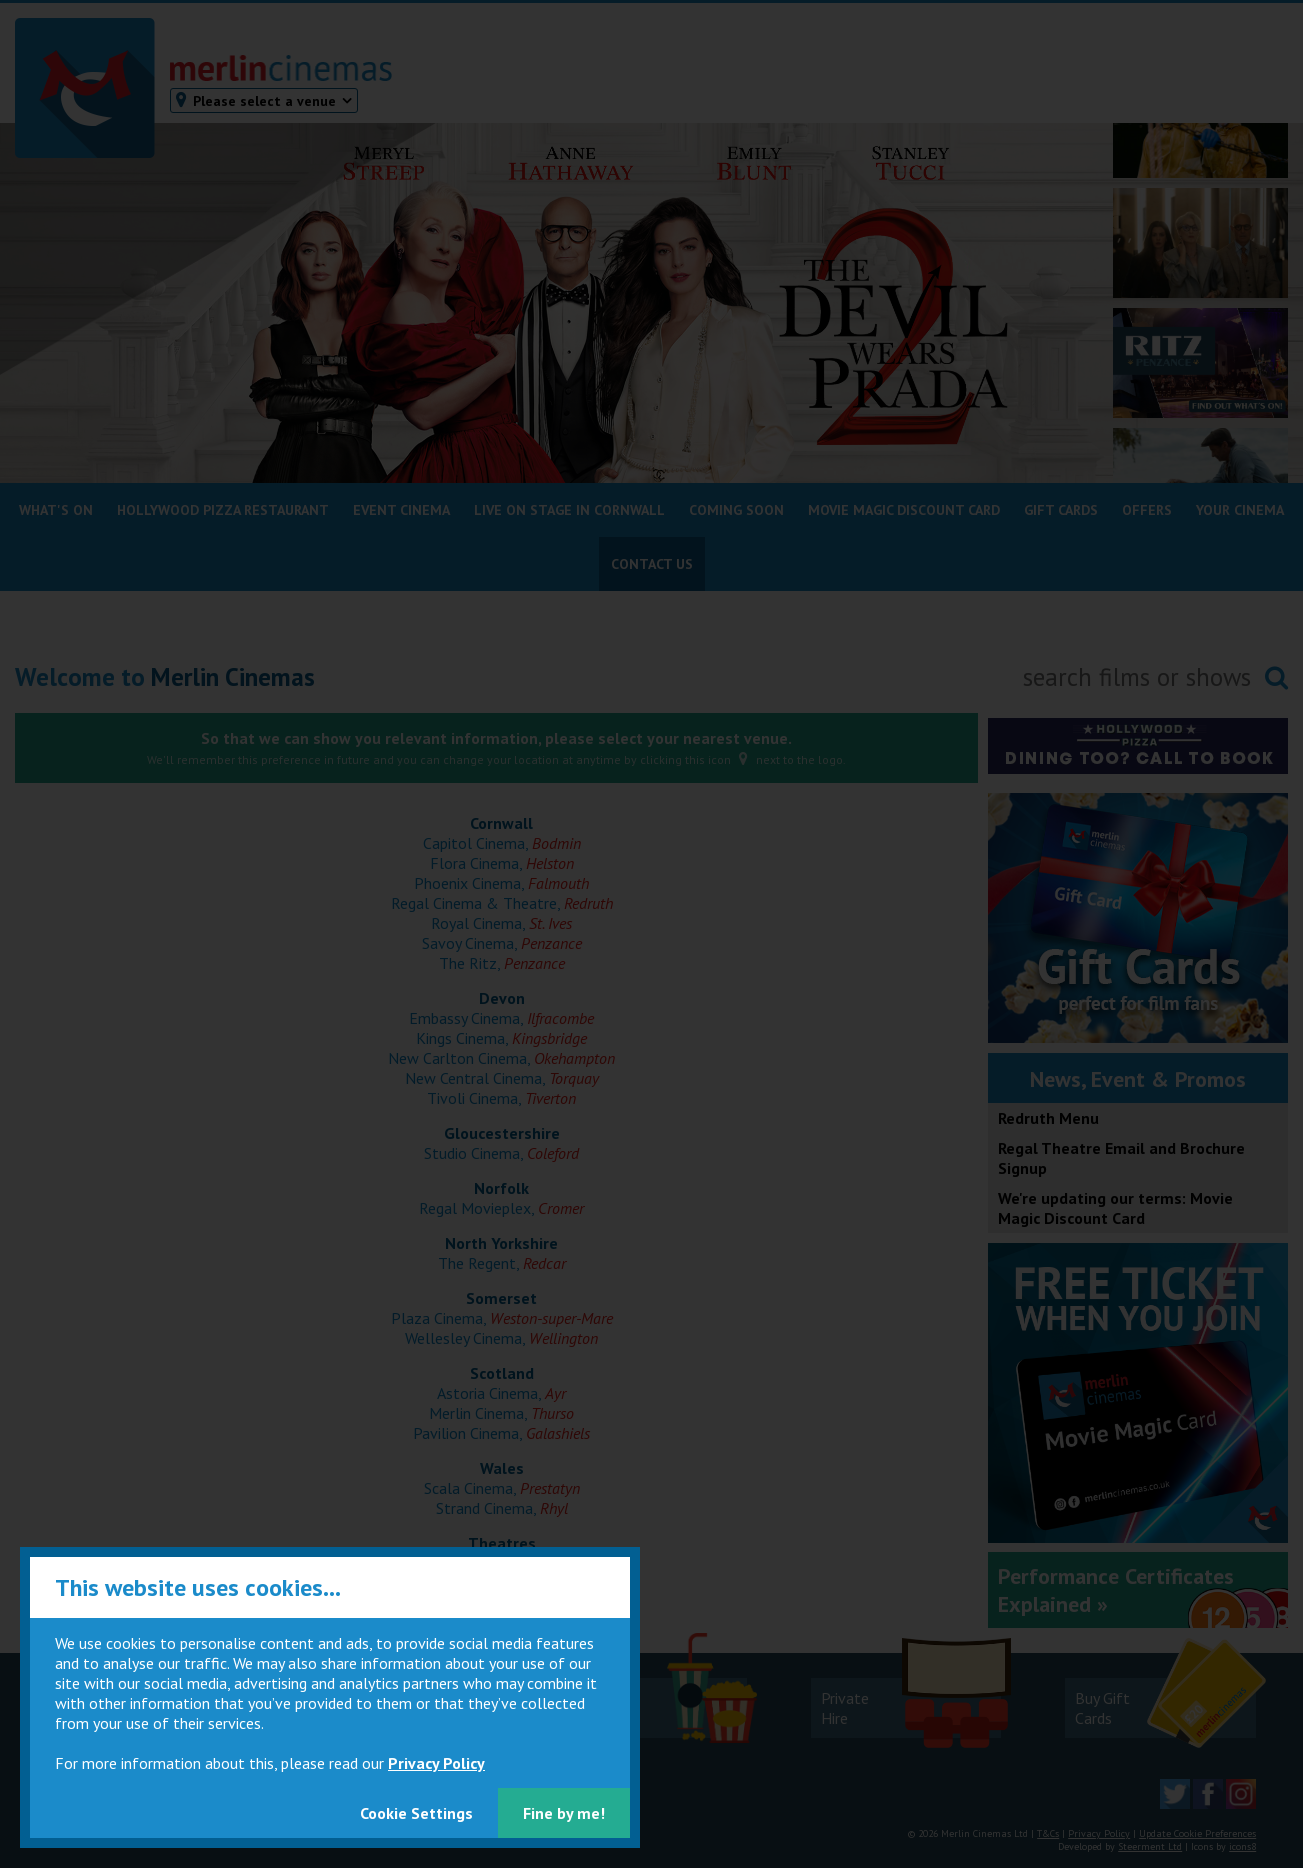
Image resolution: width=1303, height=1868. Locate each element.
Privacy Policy (436, 1763)
